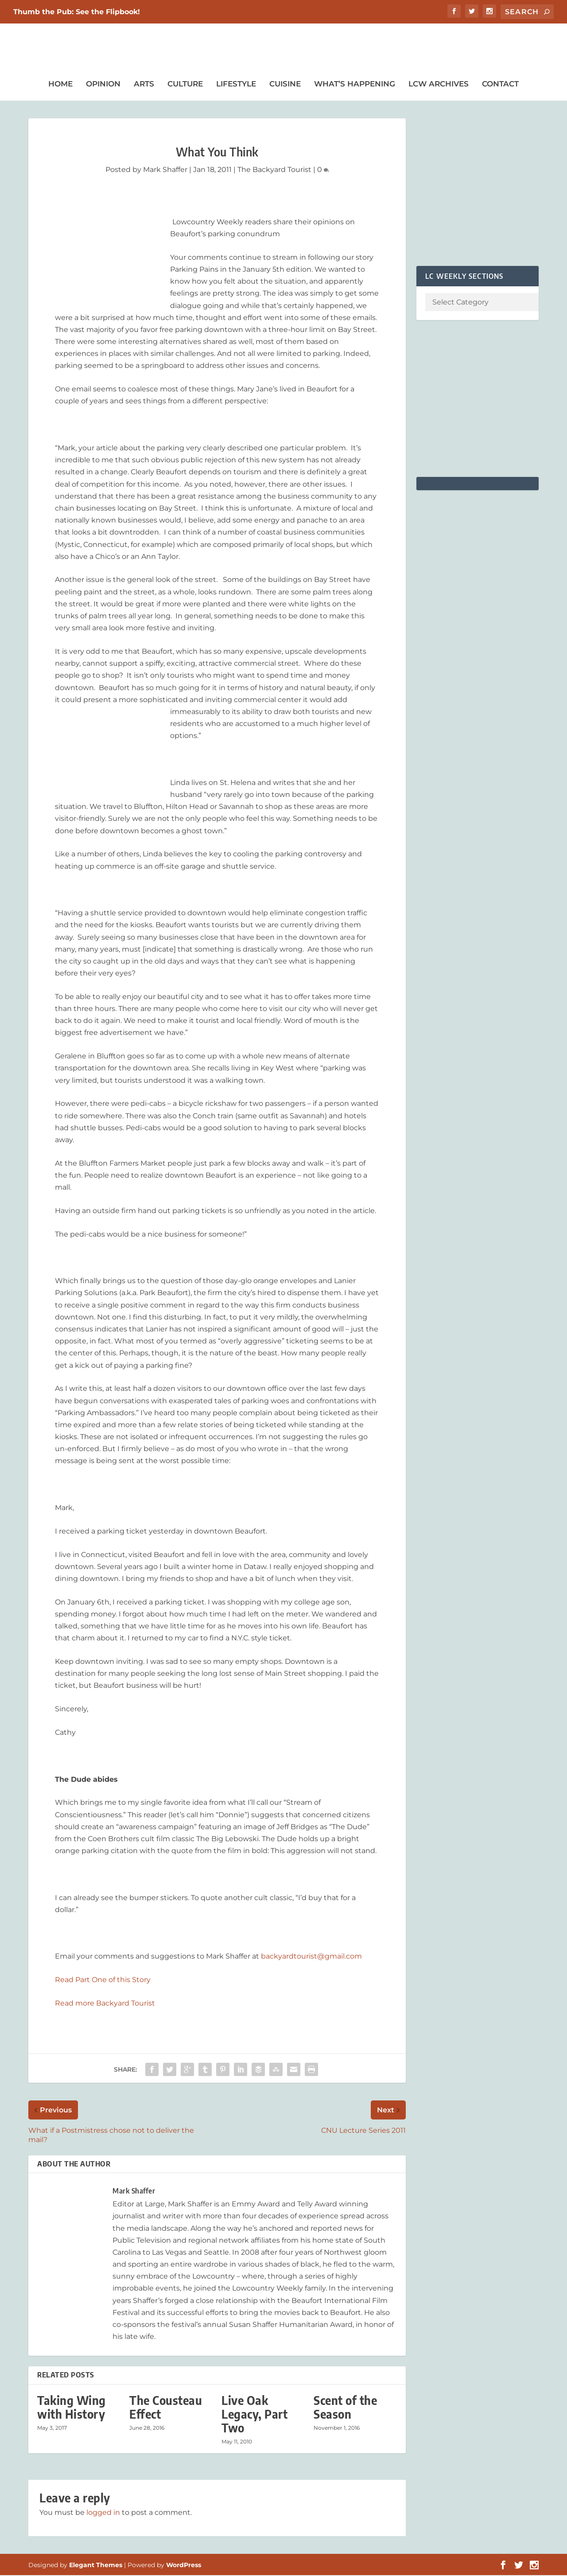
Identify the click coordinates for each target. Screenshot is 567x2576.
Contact (500, 84)
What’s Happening (354, 84)
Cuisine (285, 84)
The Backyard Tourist (274, 170)
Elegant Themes (95, 2566)
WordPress (183, 2566)
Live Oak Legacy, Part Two (254, 2414)
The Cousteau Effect (165, 2407)
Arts (144, 84)
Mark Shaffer (165, 170)
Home (60, 84)
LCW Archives (438, 84)
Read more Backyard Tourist (105, 2004)
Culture (185, 84)
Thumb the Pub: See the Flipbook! (76, 12)
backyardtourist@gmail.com (311, 1957)
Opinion (103, 84)
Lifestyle (236, 84)
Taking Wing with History (71, 2407)
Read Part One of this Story (103, 1980)
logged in (103, 2513)
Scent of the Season (345, 2407)
